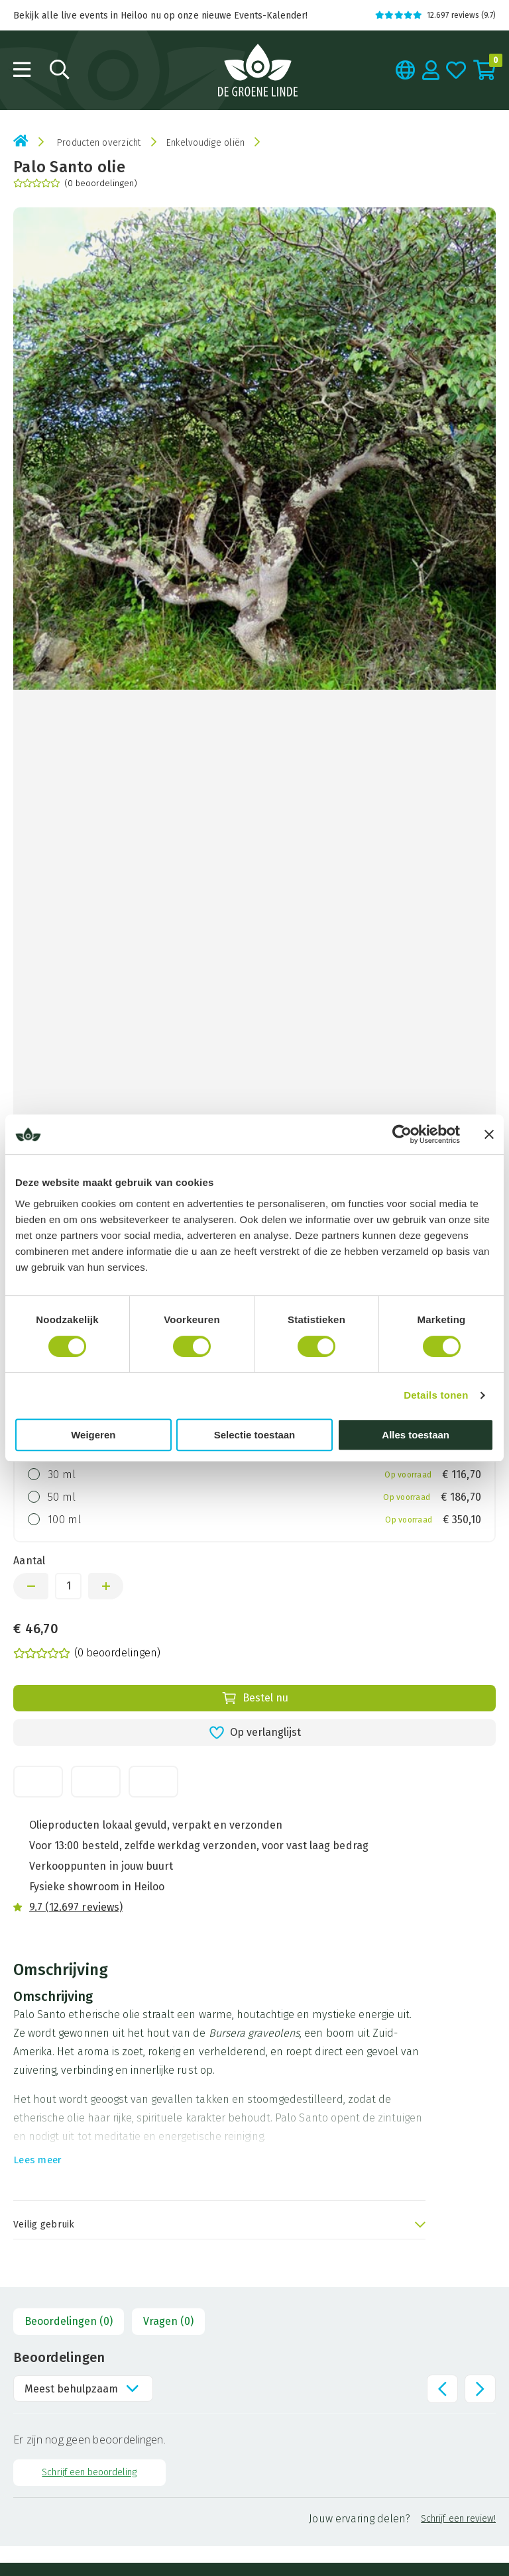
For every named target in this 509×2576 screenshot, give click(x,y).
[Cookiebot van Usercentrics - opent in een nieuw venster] (402, 1134)
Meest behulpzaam (71, 2389)
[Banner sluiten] (489, 1134)
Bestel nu (254, 1698)
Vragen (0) (168, 2321)
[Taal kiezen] (406, 70)
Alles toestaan (415, 1434)
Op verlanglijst (255, 1733)
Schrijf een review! (458, 2518)
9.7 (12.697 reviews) (76, 1907)
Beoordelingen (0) (69, 2321)
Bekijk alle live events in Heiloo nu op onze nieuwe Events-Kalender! (160, 15)
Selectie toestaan (255, 1434)
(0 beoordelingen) (75, 183)
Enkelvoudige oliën (205, 142)
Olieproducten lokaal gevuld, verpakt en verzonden (155, 1825)
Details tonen (436, 1395)
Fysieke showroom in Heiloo (96, 1886)
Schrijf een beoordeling (89, 2472)
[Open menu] (21, 70)
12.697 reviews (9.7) (435, 15)
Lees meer (37, 2160)
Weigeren (93, 1434)
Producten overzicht (99, 142)
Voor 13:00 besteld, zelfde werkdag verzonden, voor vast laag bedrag (198, 1845)
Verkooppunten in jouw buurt (101, 1866)
